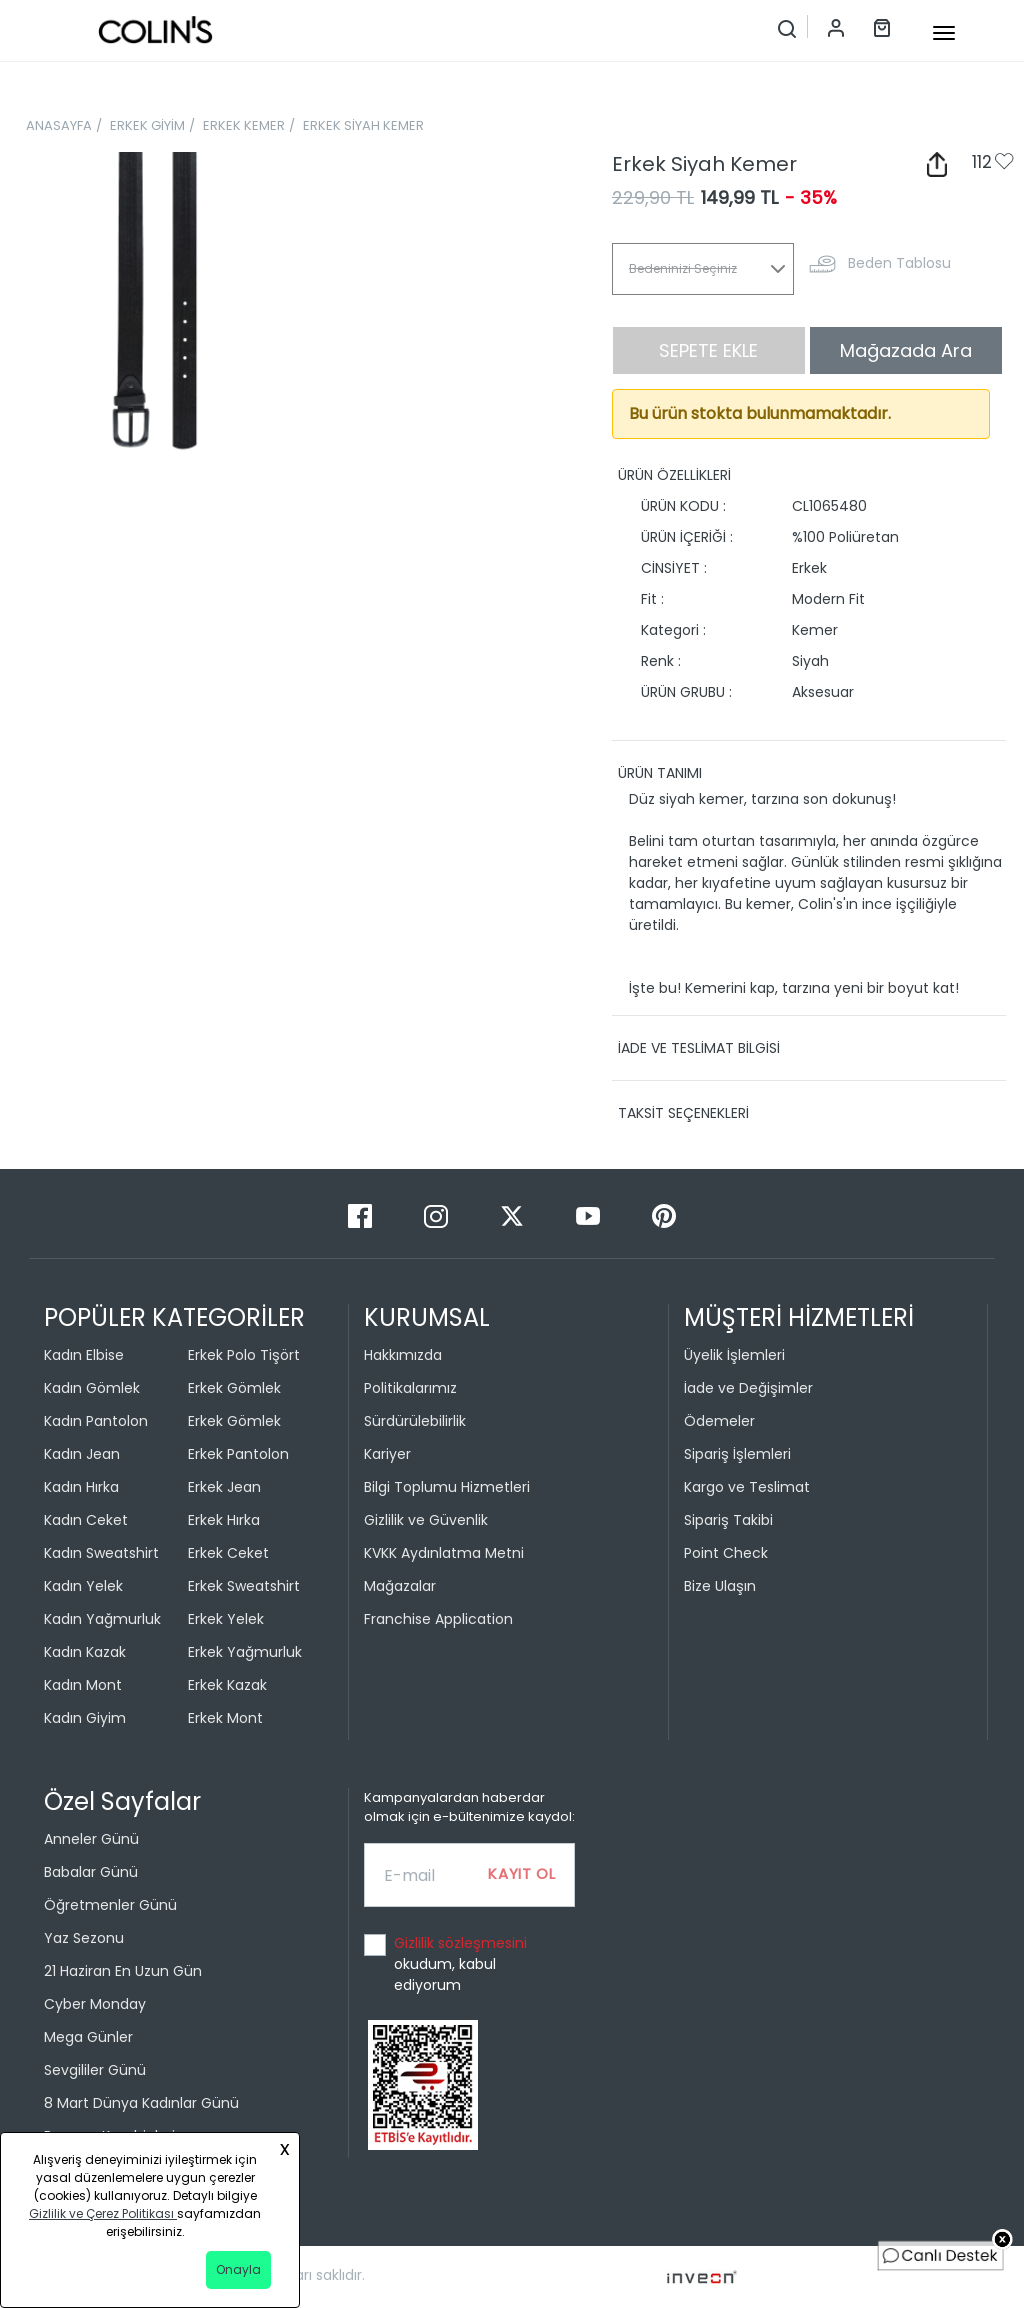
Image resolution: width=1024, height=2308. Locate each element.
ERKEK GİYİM (147, 125)
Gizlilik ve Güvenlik (426, 1520)
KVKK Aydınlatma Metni (444, 1553)
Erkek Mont (225, 1718)
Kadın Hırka (81, 1487)
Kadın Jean (82, 1454)
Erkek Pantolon (238, 1454)
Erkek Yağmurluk (245, 1652)
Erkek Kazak (227, 1685)
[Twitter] (514, 1215)
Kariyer (387, 1454)
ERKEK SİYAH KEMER (363, 125)
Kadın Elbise (84, 1355)
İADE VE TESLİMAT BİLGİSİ (699, 1048)
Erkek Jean (224, 1487)
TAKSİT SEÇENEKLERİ (683, 1113)
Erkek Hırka (224, 1520)
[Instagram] (438, 1215)
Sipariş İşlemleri (737, 1454)
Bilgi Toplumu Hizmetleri (447, 1487)
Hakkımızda (403, 1355)
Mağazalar (400, 1586)
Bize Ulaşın (720, 1586)
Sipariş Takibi (728, 1520)
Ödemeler (719, 1421)
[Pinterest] (664, 1215)
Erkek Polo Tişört (244, 1355)
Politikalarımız (410, 1388)
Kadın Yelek (83, 1586)
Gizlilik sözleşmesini (460, 1943)
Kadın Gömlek (92, 1388)
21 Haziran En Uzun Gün (123, 1971)
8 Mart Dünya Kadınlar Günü (141, 2103)
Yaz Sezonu (84, 1938)
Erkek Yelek (226, 1619)
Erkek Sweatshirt (244, 1586)
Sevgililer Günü (95, 2070)
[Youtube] (590, 1215)
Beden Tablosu (899, 263)
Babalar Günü (91, 1872)
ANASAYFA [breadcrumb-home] (59, 125)
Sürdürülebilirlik (415, 1421)
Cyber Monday (95, 2004)
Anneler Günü (91, 1839)
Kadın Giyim (85, 1718)
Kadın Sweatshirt (101, 1553)
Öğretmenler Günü (110, 1905)
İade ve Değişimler (748, 1388)
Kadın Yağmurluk (102, 1619)
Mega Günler (88, 2037)
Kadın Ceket (86, 1520)
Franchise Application (438, 1619)
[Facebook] (362, 1215)
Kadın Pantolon (96, 1421)
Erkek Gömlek (234, 1388)
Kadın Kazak (85, 1652)
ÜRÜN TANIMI (660, 773)
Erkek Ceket (228, 1553)
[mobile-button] (944, 33)
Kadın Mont (83, 1685)
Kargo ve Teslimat (747, 1487)
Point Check (726, 1553)
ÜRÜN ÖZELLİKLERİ (674, 475)
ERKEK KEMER (244, 125)
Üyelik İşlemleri (734, 1355)
